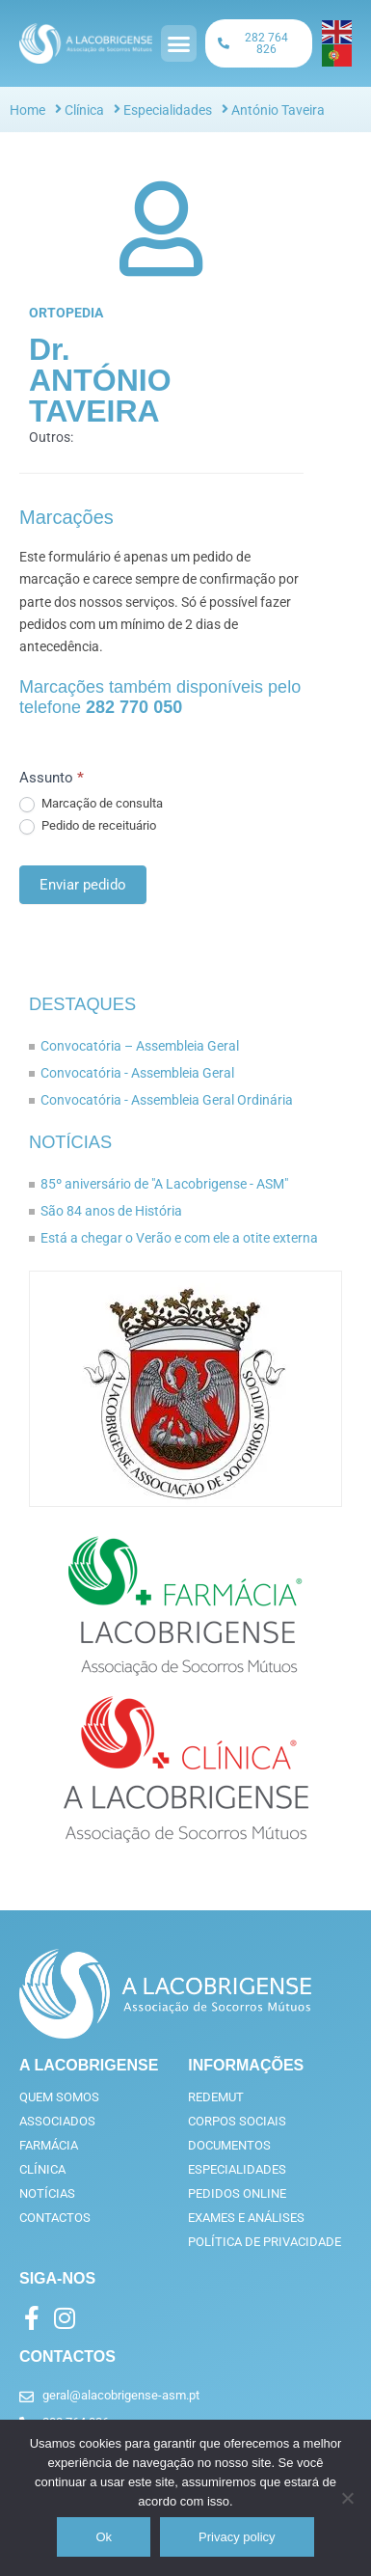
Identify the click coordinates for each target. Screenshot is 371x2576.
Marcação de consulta (91, 804)
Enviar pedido (83, 884)
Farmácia (48, 2145)
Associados (57, 2121)
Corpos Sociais (237, 2121)
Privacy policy (237, 2537)
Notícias (70, 1142)
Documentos (229, 2145)
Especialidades (167, 110)
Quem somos (59, 2097)
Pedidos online (237, 2193)
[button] (179, 43)
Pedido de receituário (87, 826)
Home (27, 110)
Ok (103, 2537)
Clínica (84, 110)
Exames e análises (246, 2217)
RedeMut (216, 2097)
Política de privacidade (264, 2241)
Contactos (55, 2217)
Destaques (82, 1004)
